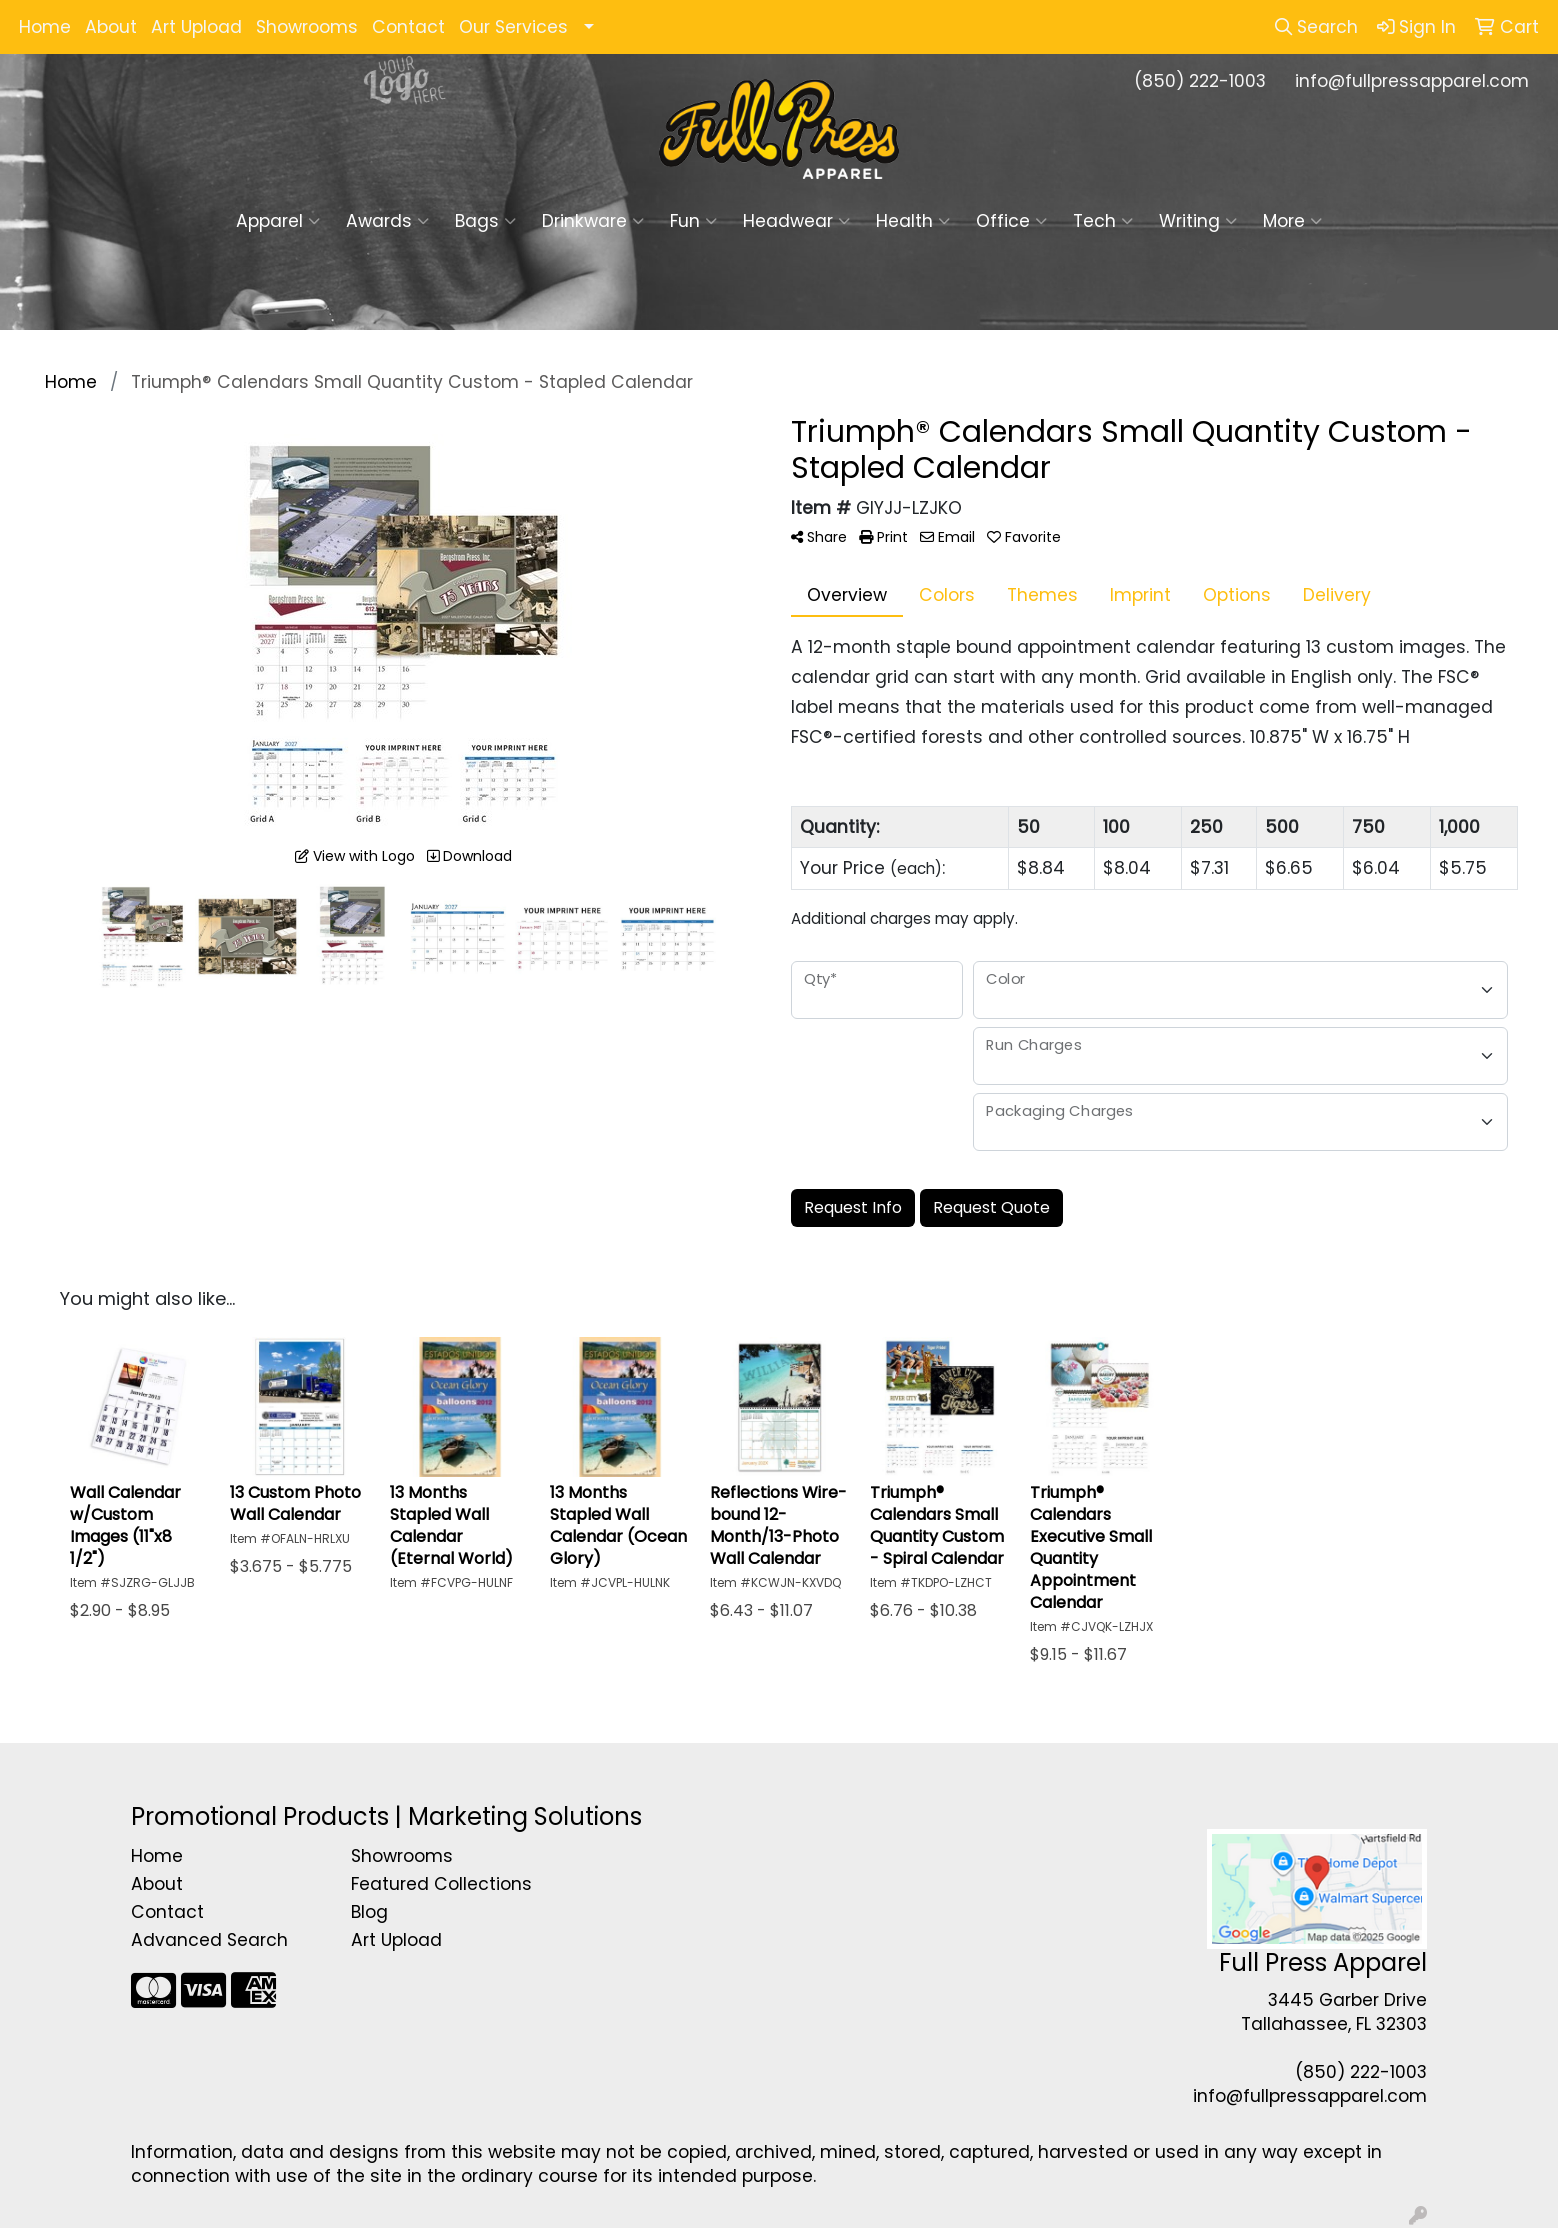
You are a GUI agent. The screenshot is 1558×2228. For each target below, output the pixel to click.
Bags (485, 221)
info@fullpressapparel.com (1412, 81)
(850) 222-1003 (1200, 81)
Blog (369, 1912)
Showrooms (307, 27)
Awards (387, 221)
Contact (408, 27)
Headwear (796, 221)
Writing (1198, 221)
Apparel (278, 221)
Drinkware (593, 221)
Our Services (513, 27)
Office (1011, 221)
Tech (1103, 221)
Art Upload (196, 27)
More (1292, 221)
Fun (693, 221)
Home (45, 27)
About (111, 27)
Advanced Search (209, 1940)
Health (913, 221)
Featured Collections (441, 1884)
